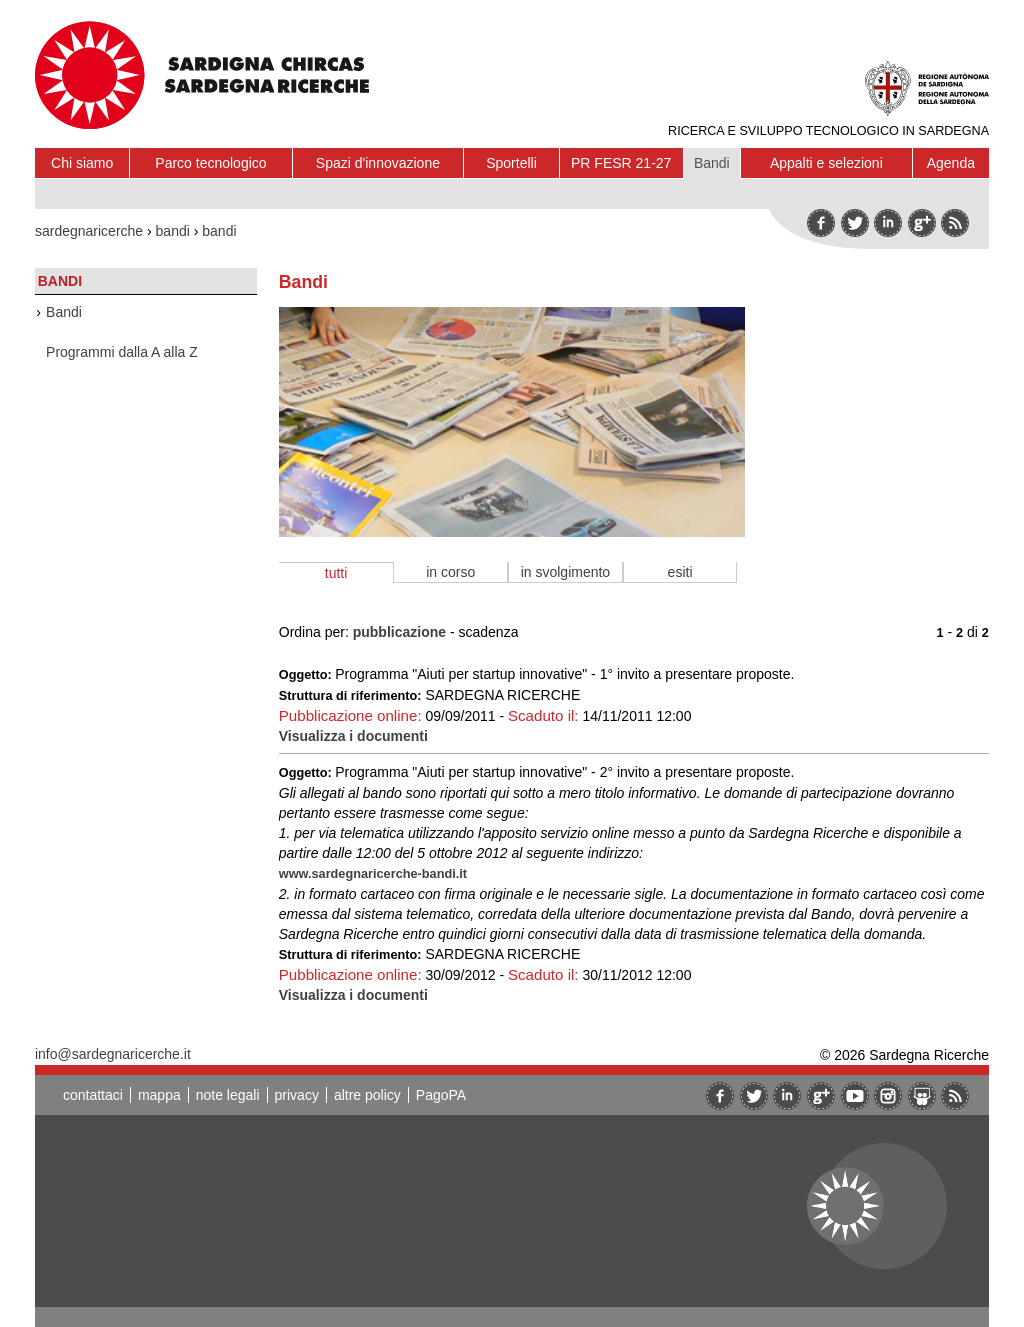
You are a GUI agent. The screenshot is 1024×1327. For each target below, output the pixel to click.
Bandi (712, 163)
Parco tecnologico (210, 163)
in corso (450, 572)
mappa (159, 1095)
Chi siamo (82, 163)
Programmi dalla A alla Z (122, 352)
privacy (297, 1095)
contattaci (93, 1095)
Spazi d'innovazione (378, 163)
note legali (228, 1095)
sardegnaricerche (89, 231)
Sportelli (511, 163)
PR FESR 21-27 (621, 163)
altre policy (367, 1095)
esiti (680, 572)
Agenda (951, 163)
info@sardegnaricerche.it (113, 1054)
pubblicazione (399, 632)
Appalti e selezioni (826, 163)
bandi (173, 231)
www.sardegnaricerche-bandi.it (373, 873)
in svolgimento (566, 572)
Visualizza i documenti (353, 736)
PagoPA (441, 1095)
